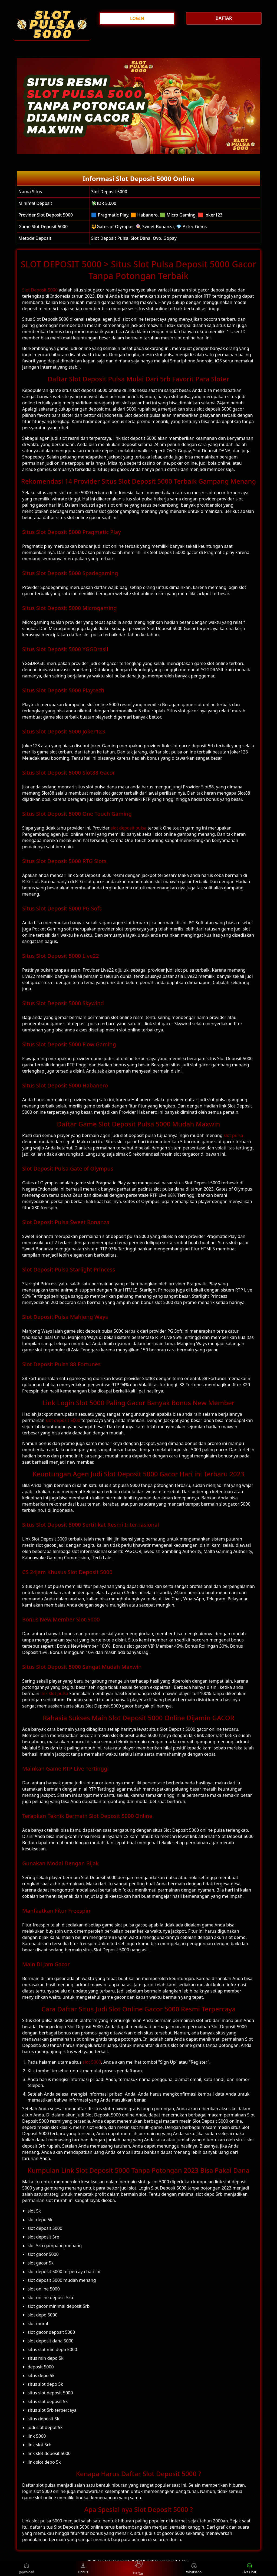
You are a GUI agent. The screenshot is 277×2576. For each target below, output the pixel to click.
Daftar (138, 2568)
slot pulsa (233, 1135)
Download (30, 2568)
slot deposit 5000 (62, 1420)
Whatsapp (194, 2568)
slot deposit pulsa (128, 828)
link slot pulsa (54, 1693)
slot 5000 (92, 2062)
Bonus (83, 2568)
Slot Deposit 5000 (40, 290)
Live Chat (249, 2568)
